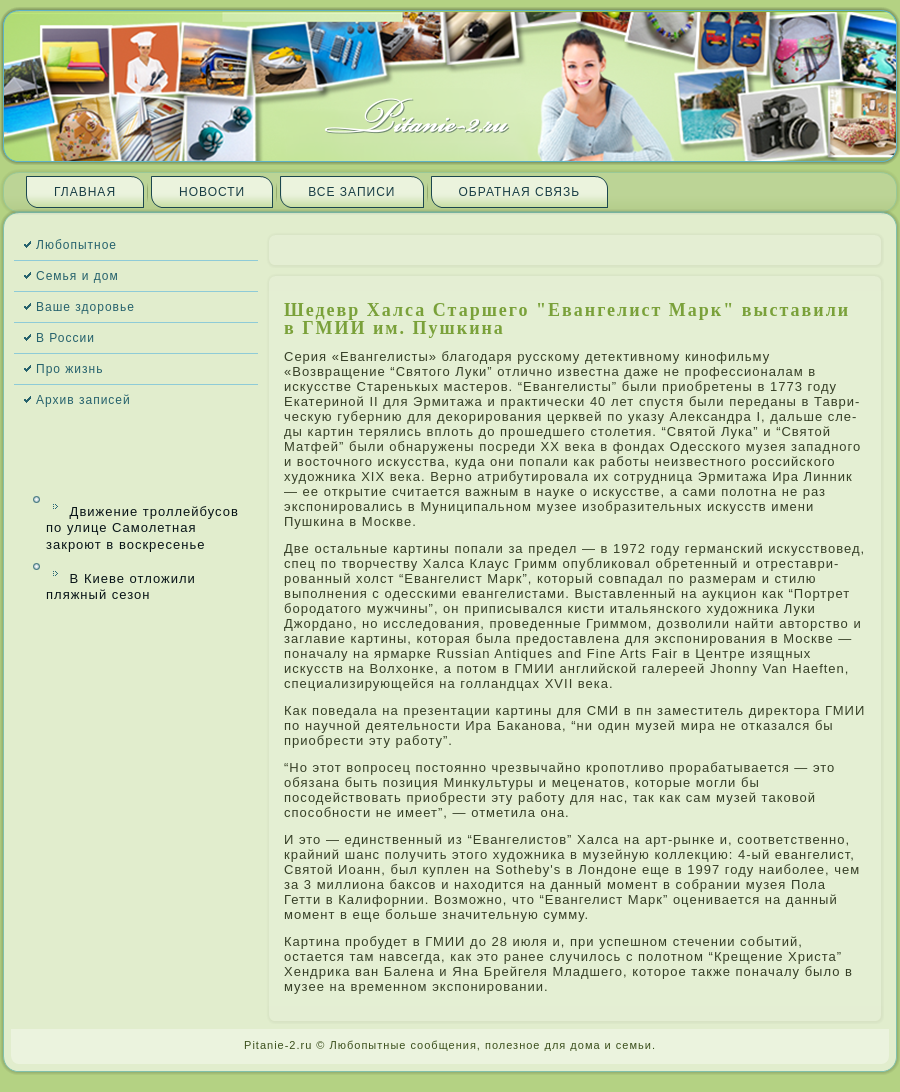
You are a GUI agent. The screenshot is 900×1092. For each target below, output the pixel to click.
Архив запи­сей (83, 400)
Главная (85, 192)
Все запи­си (351, 192)
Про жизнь (69, 369)
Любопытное (76, 245)
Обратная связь (520, 192)
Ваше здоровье (85, 307)
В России (65, 338)
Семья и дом (77, 276)
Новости (212, 192)
